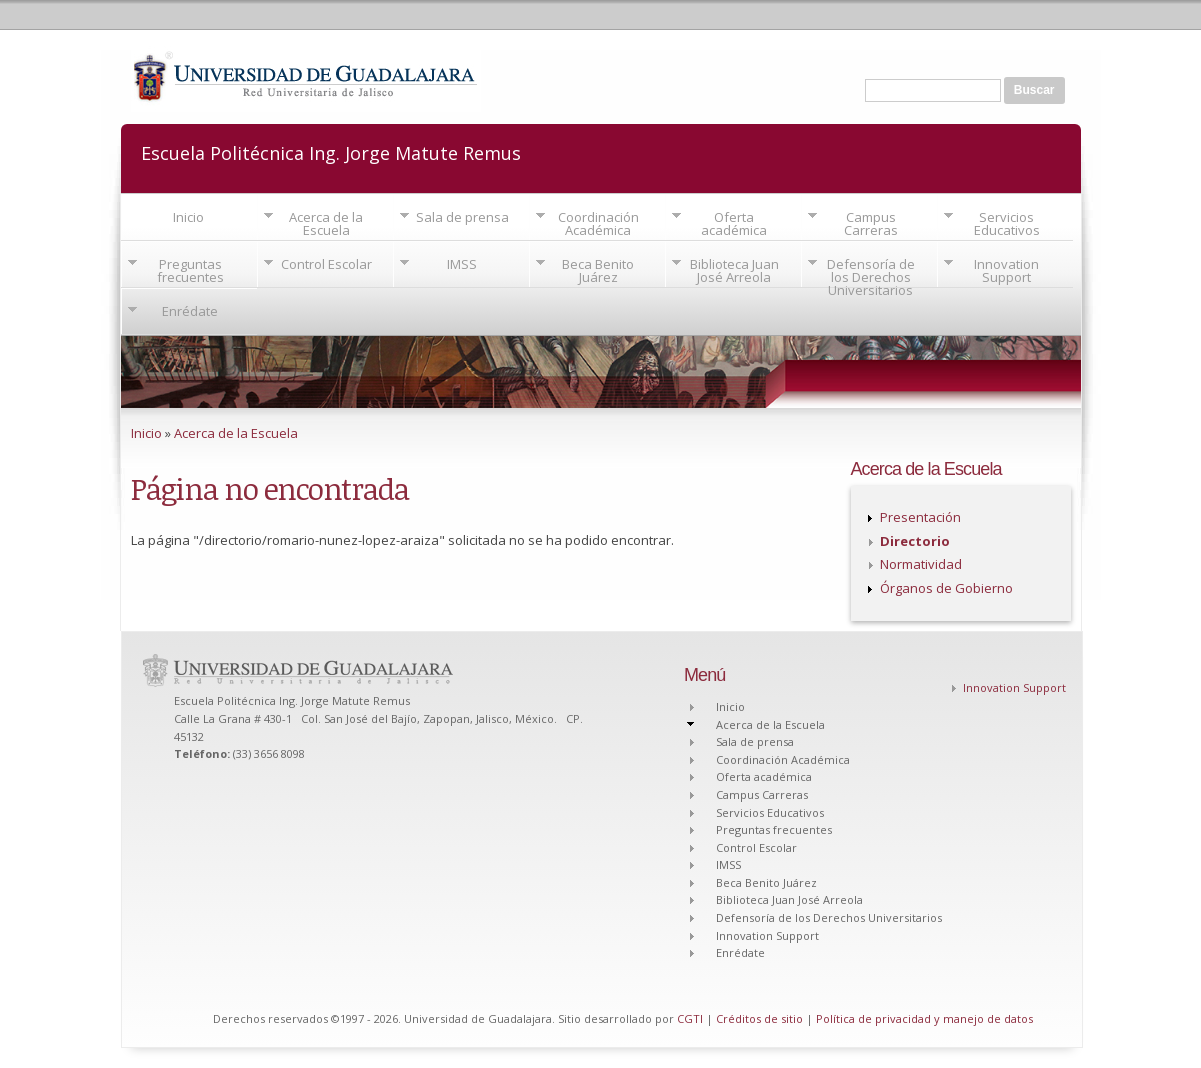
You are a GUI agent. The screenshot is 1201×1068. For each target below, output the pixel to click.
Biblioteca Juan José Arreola (734, 270)
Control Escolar (326, 264)
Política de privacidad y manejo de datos (924, 1018)
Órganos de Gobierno (946, 588)
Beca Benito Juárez (598, 270)
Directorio (915, 541)
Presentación (920, 517)
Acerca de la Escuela (326, 223)
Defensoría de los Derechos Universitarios (871, 277)
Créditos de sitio (759, 1018)
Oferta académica (734, 223)
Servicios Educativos (1007, 223)
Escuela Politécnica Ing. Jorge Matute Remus (331, 151)
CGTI (690, 1018)
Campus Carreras (871, 223)
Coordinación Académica (598, 223)
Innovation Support (1006, 270)
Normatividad (921, 564)
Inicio (188, 217)
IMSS (462, 264)
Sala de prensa (462, 217)
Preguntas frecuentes (190, 270)
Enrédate (190, 311)
